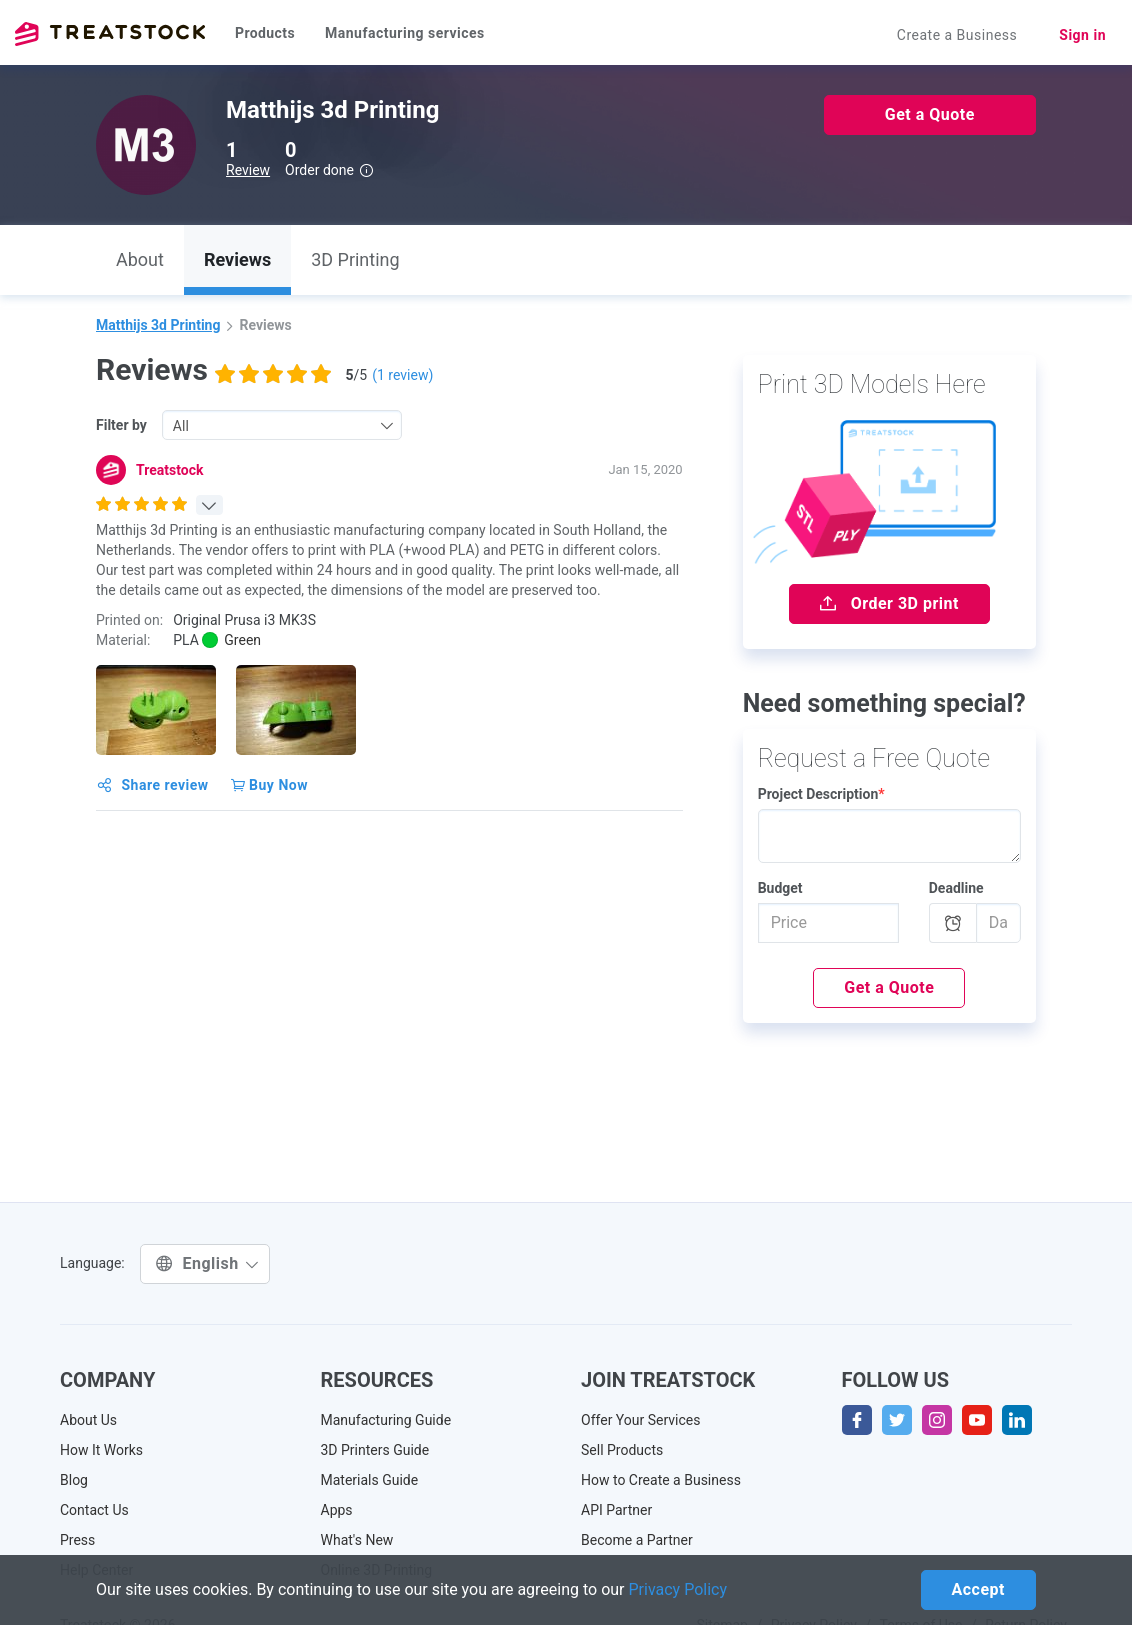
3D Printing (355, 259)
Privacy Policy (678, 1589)
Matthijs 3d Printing (158, 325)
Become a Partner (637, 1540)
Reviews (237, 259)
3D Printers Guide (375, 1450)
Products (265, 33)
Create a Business (957, 35)
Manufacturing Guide (386, 1420)
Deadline (956, 888)
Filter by (121, 425)
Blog (74, 1480)
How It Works (101, 1450)
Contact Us (94, 1510)
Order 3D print (889, 603)
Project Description (821, 794)
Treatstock (110, 34)
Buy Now (269, 785)
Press (77, 1540)
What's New (357, 1540)
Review (248, 170)
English (207, 1263)
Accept (978, 1589)
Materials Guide (370, 1480)
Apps (337, 1510)
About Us (88, 1420)
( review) (402, 375)
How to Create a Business (661, 1480)
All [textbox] (181, 426)
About (140, 259)
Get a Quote (930, 114)
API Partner (616, 1510)
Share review (153, 785)
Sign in (1082, 35)
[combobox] (282, 425)
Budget (780, 888)
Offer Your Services (641, 1420)
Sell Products (622, 1450)
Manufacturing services (405, 33)
